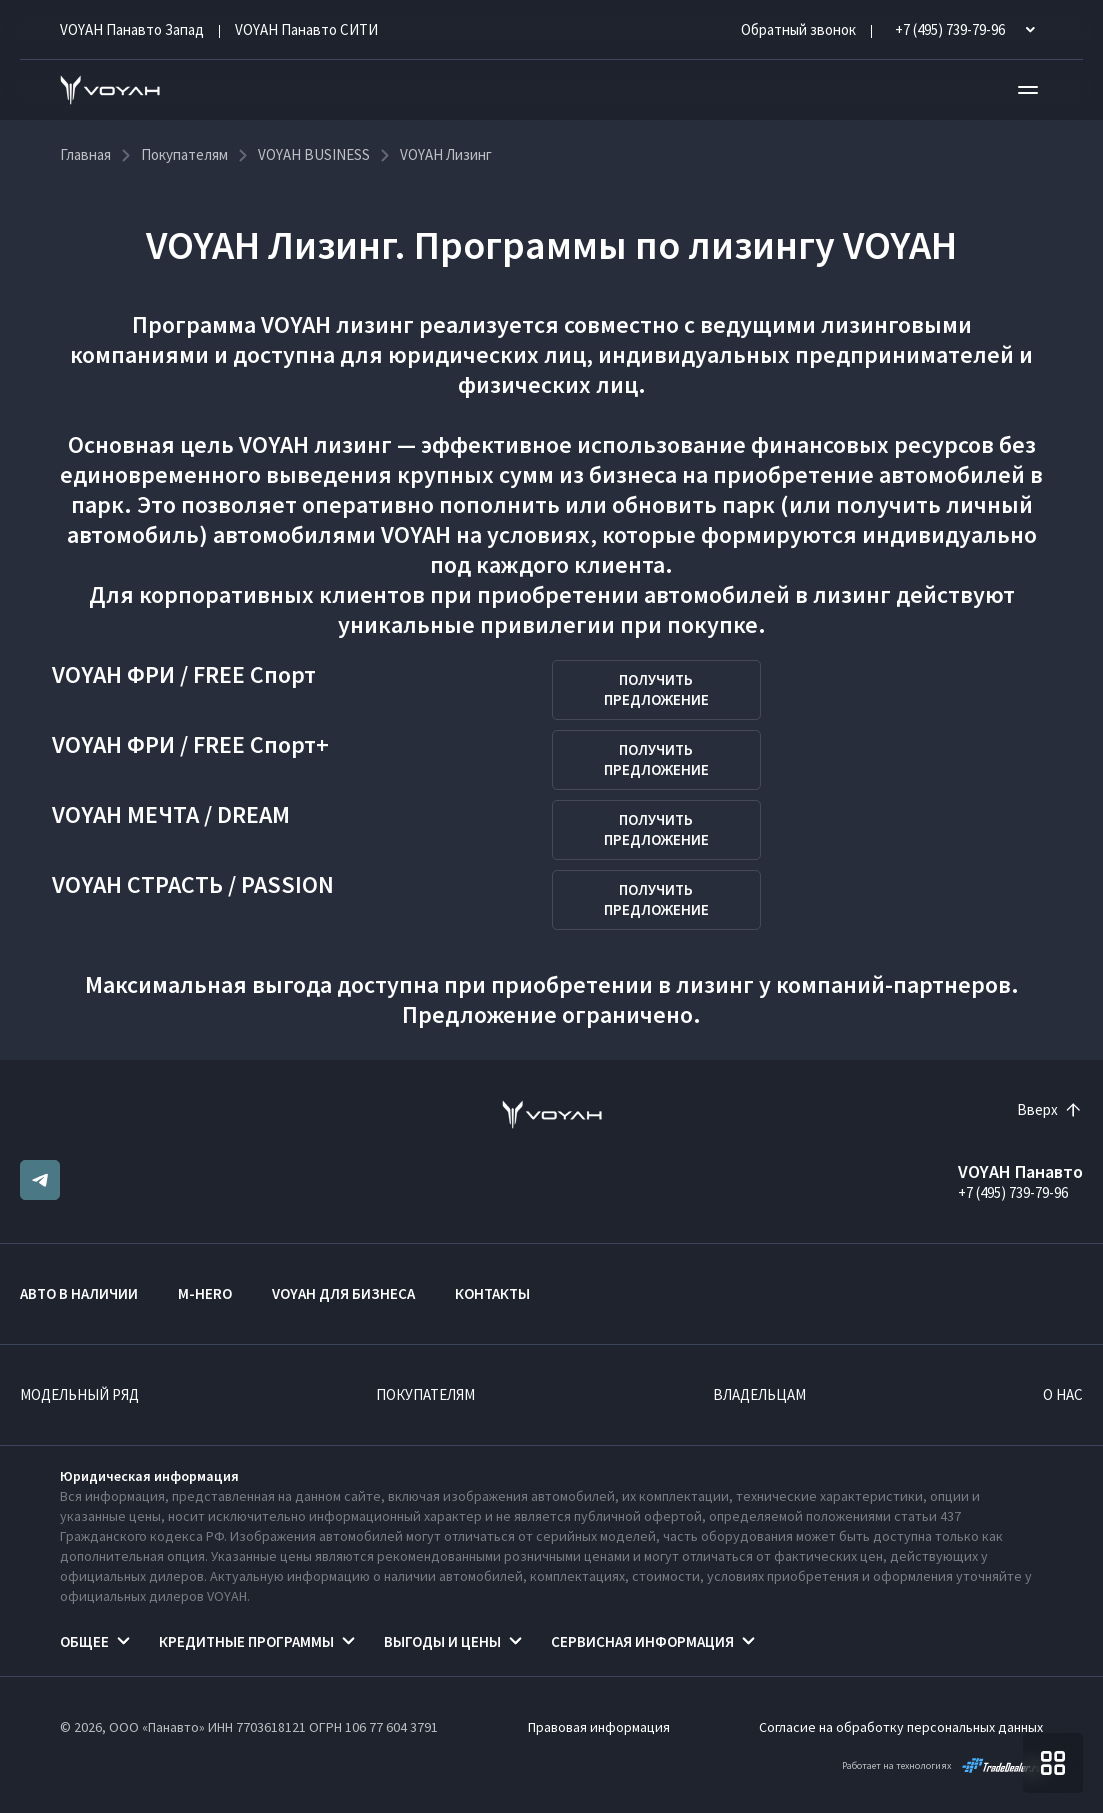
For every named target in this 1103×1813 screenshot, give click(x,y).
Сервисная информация (642, 1641)
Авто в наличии (79, 1293)
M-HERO (205, 1293)
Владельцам (759, 1394)
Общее (84, 1641)
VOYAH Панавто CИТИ (306, 29)
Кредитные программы (246, 1641)
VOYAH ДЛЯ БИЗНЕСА (343, 1293)
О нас (1063, 1394)
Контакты (492, 1293)
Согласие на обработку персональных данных (901, 1727)
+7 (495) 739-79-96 (1013, 1192)
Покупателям (425, 1394)
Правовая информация (599, 1727)
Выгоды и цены (442, 1641)
